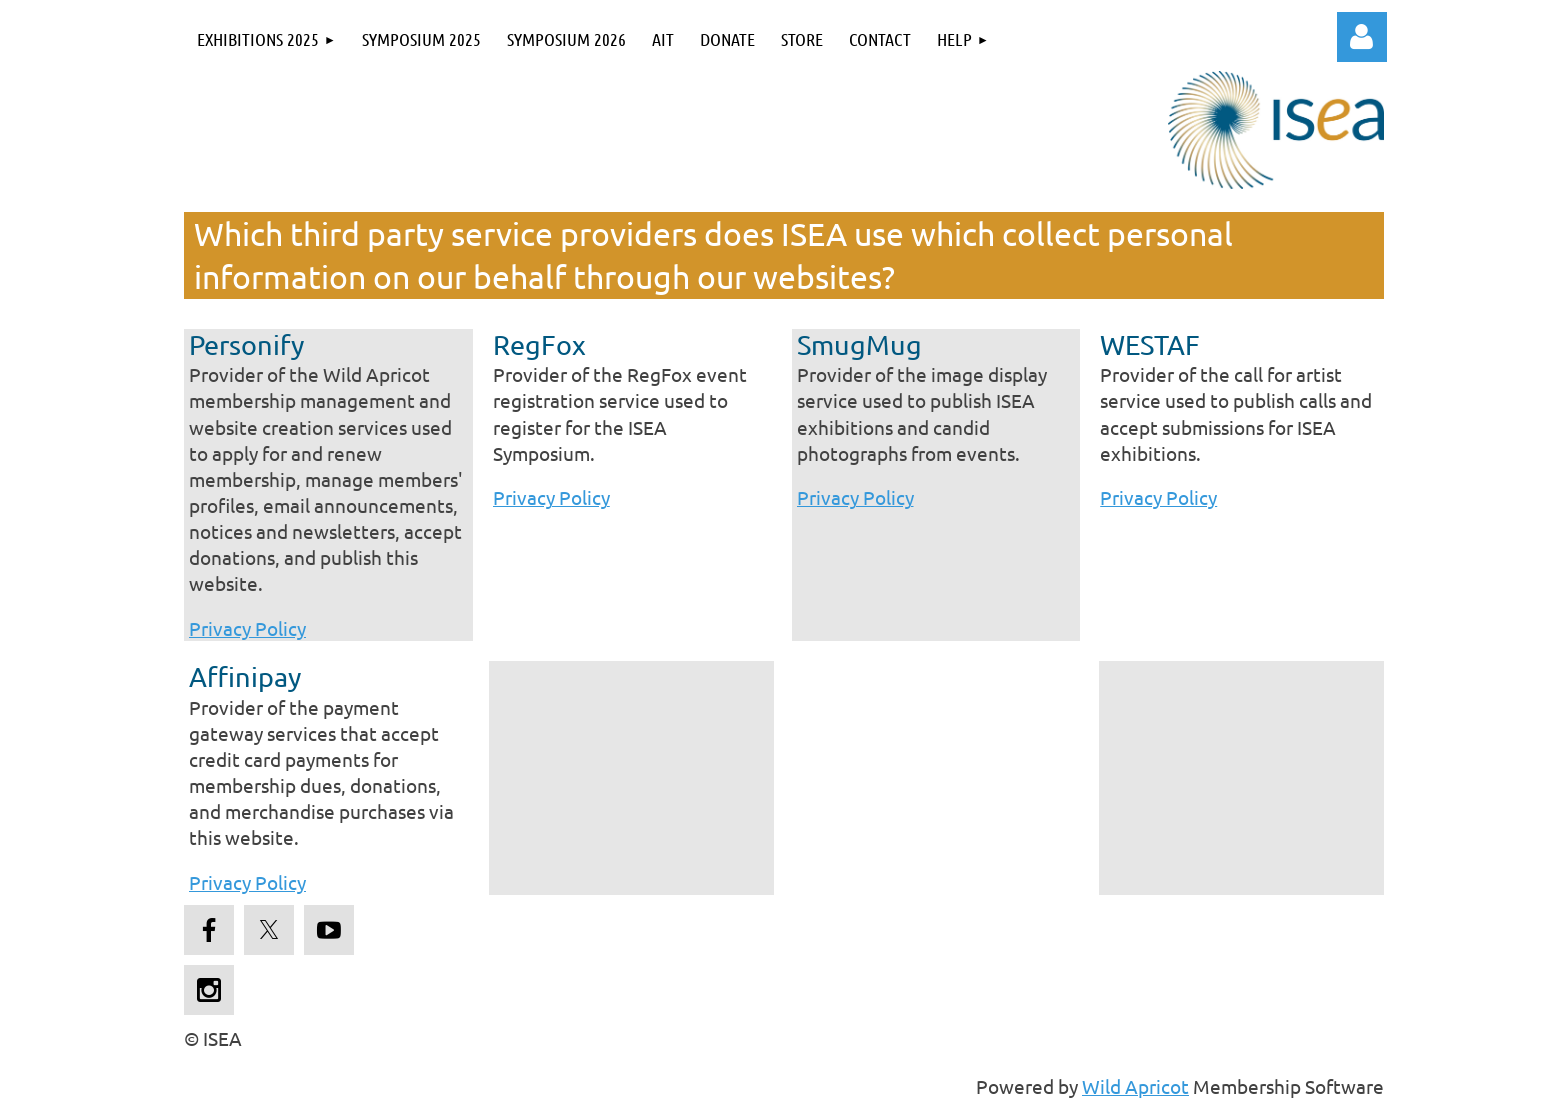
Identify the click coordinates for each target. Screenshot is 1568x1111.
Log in (1362, 37)
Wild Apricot (1135, 1086)
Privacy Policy (247, 628)
